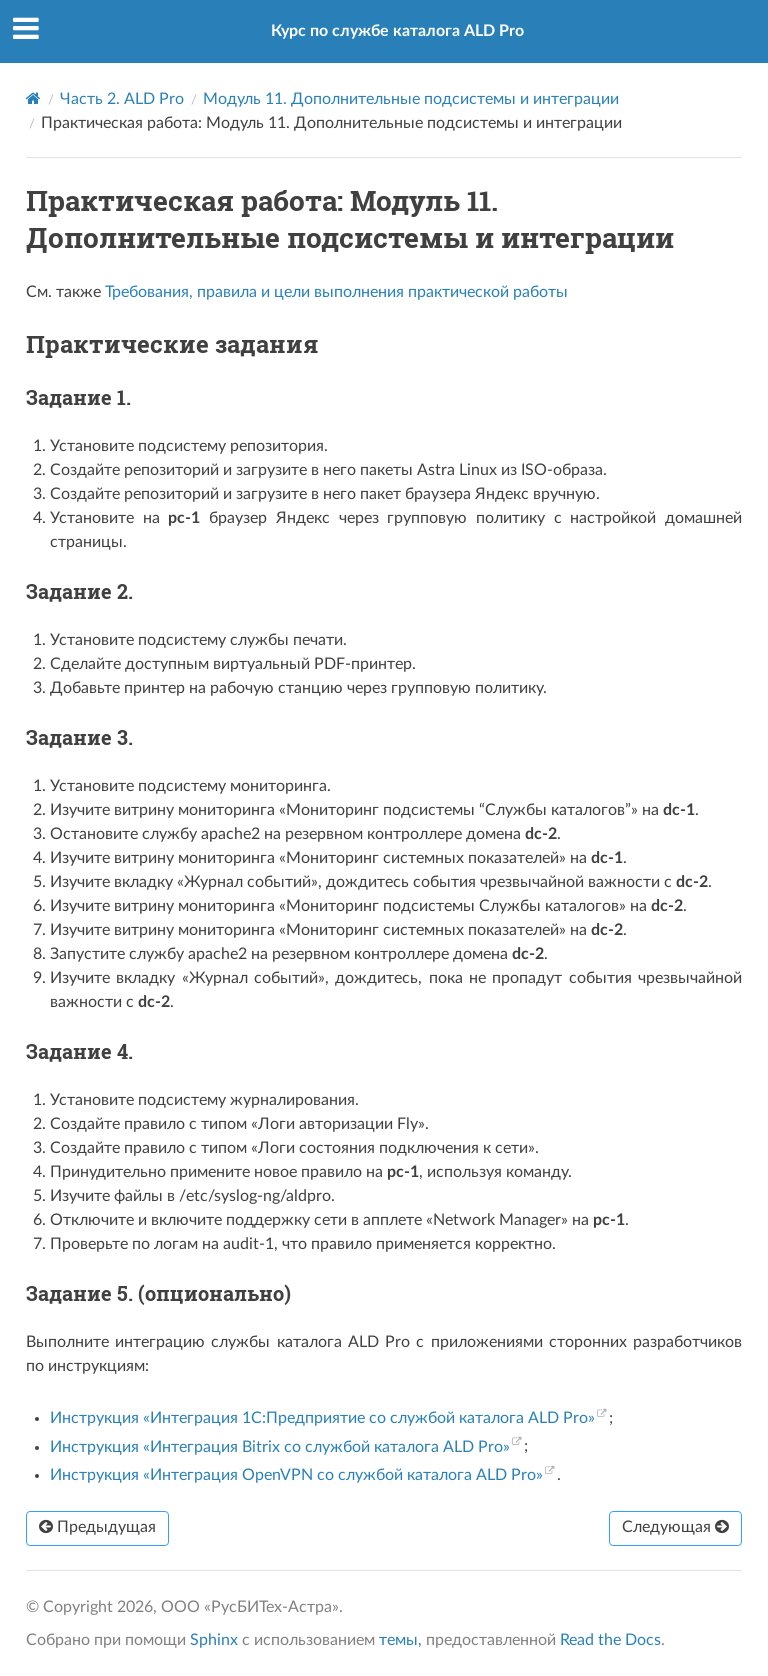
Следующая (675, 1527)
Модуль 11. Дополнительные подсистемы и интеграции (411, 99)
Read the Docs (610, 1640)
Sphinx (214, 1640)
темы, (400, 1640)
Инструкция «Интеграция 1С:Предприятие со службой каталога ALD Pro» (322, 1418)
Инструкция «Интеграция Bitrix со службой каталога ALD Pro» (280, 1447)
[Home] (33, 98)
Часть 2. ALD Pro (122, 99)
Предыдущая (97, 1527)
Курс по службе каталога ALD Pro (397, 31)
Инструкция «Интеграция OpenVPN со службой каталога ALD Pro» (296, 1475)
